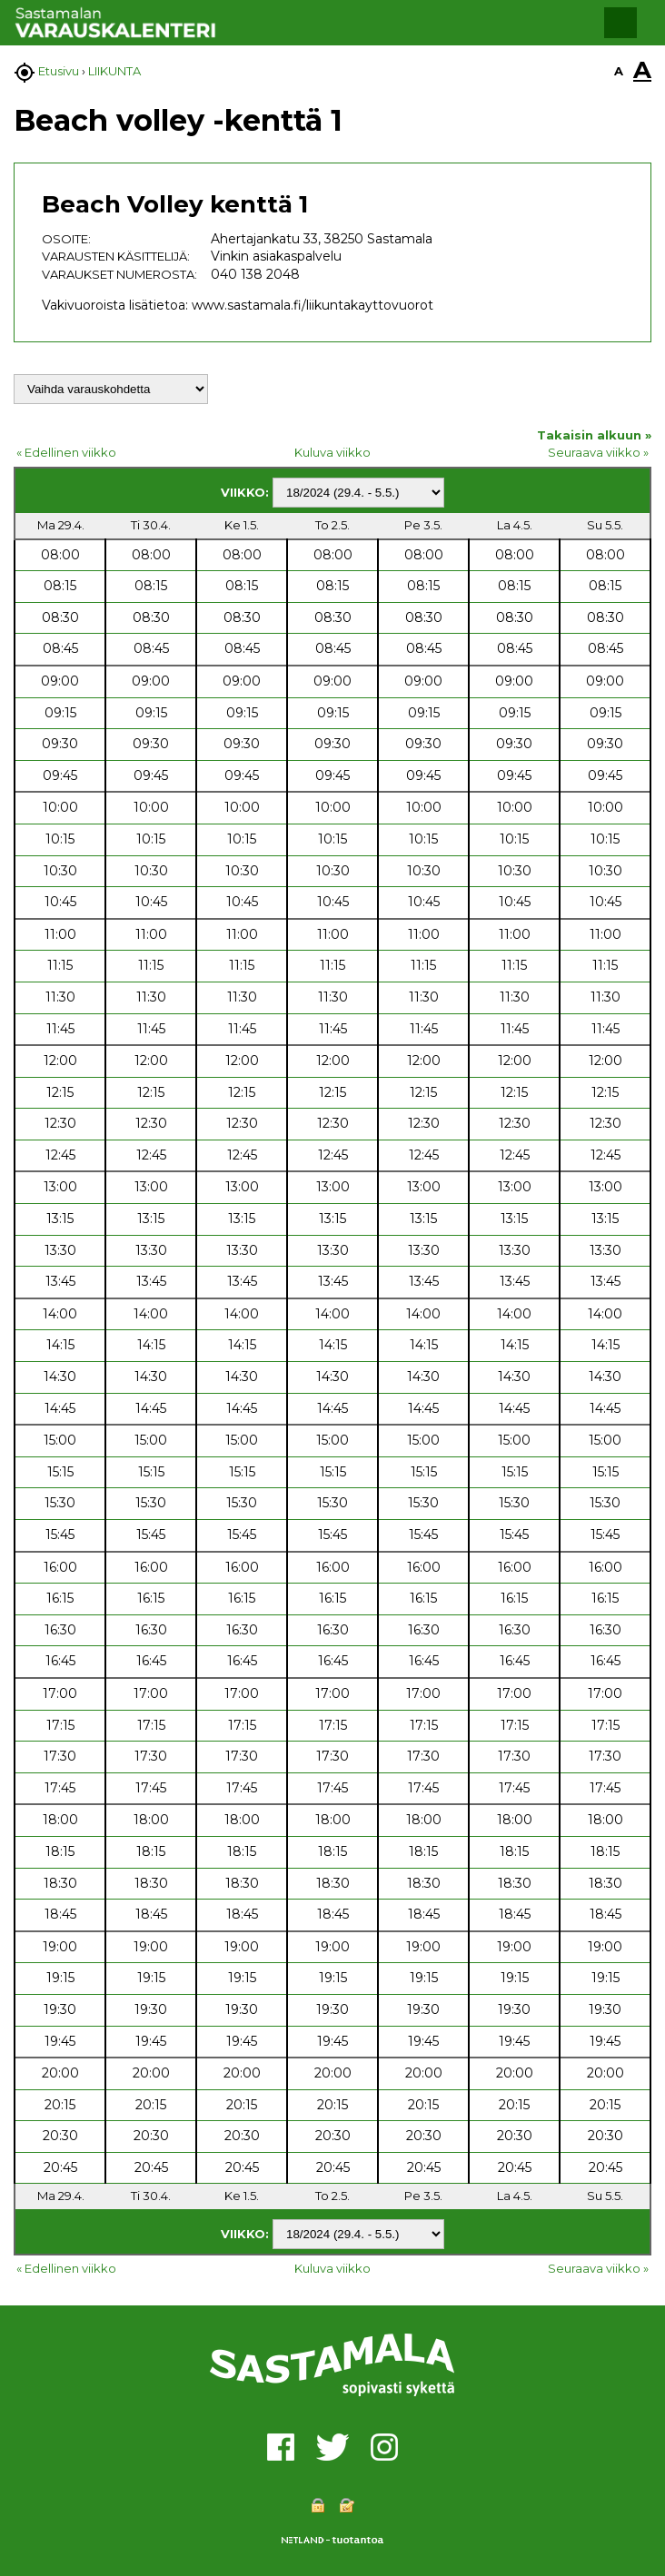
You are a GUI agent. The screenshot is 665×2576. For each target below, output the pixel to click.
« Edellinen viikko (66, 452)
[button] (620, 22)
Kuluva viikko (332, 452)
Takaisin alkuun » (594, 435)
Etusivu (58, 71)
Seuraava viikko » (598, 452)
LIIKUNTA (114, 71)
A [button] (618, 71)
